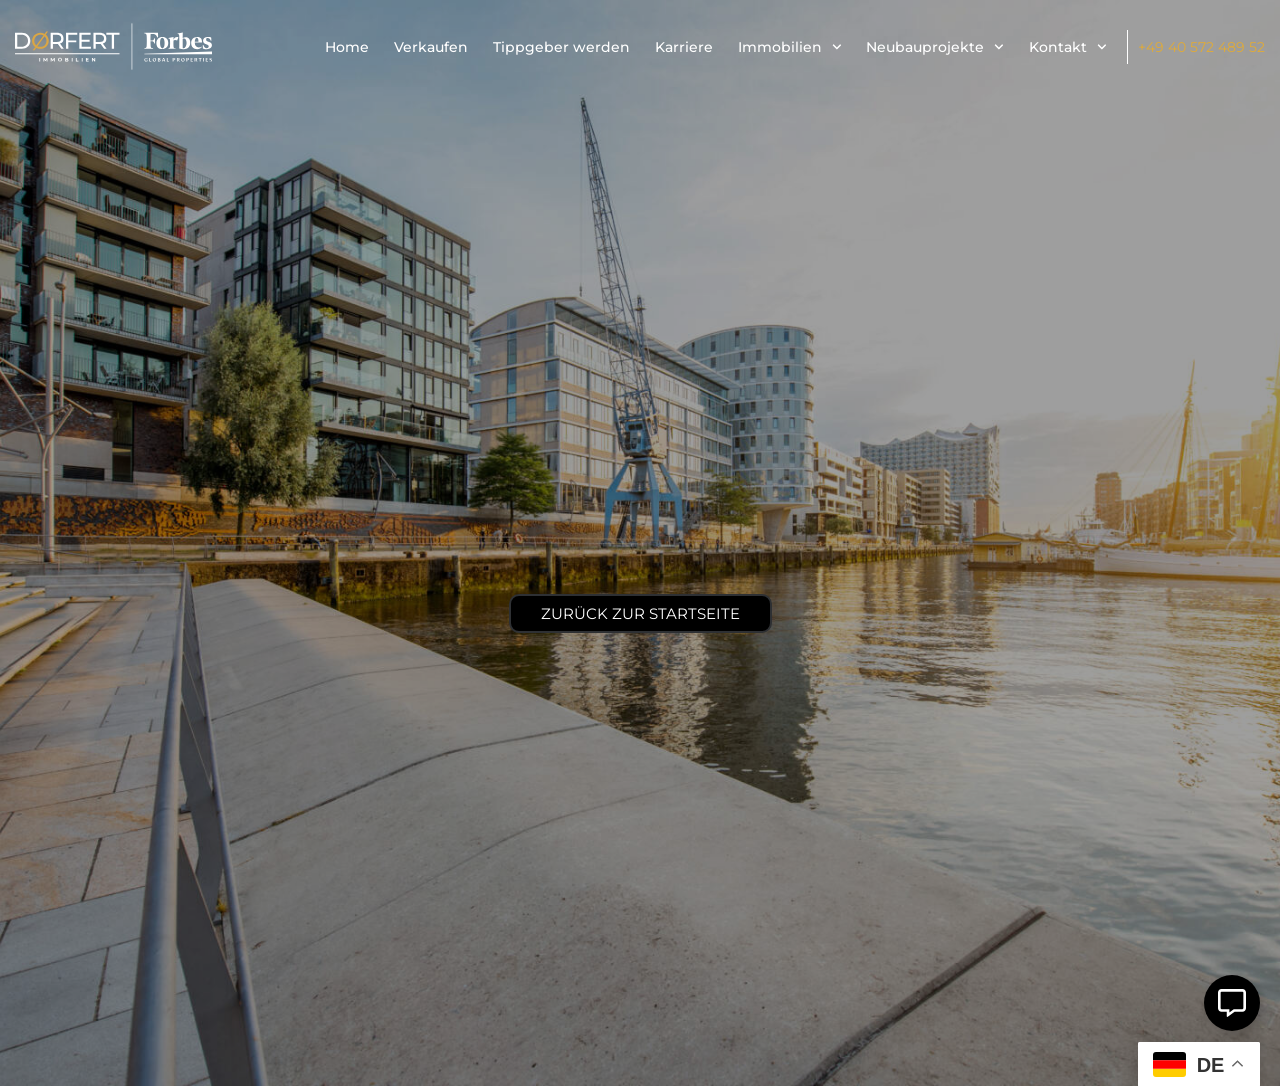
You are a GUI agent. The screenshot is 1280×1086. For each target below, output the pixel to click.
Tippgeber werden (561, 47)
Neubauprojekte (935, 47)
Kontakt (1068, 47)
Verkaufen (431, 47)
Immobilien (790, 47)
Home (347, 47)
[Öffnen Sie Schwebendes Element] (1232, 1003)
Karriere (684, 47)
